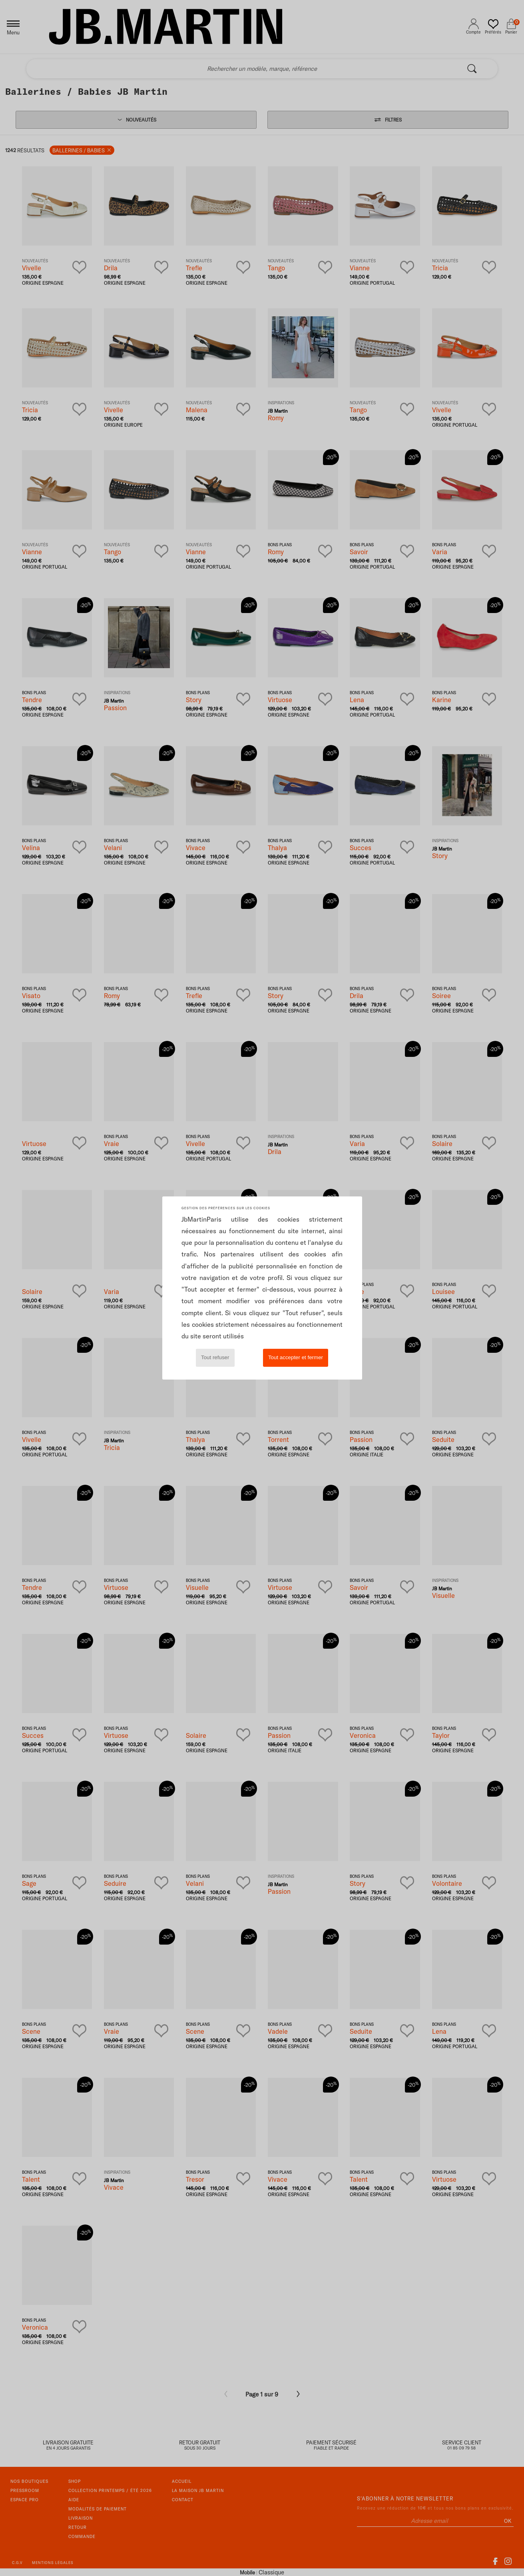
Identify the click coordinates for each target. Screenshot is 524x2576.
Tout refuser (215, 1357)
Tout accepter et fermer (295, 1357)
